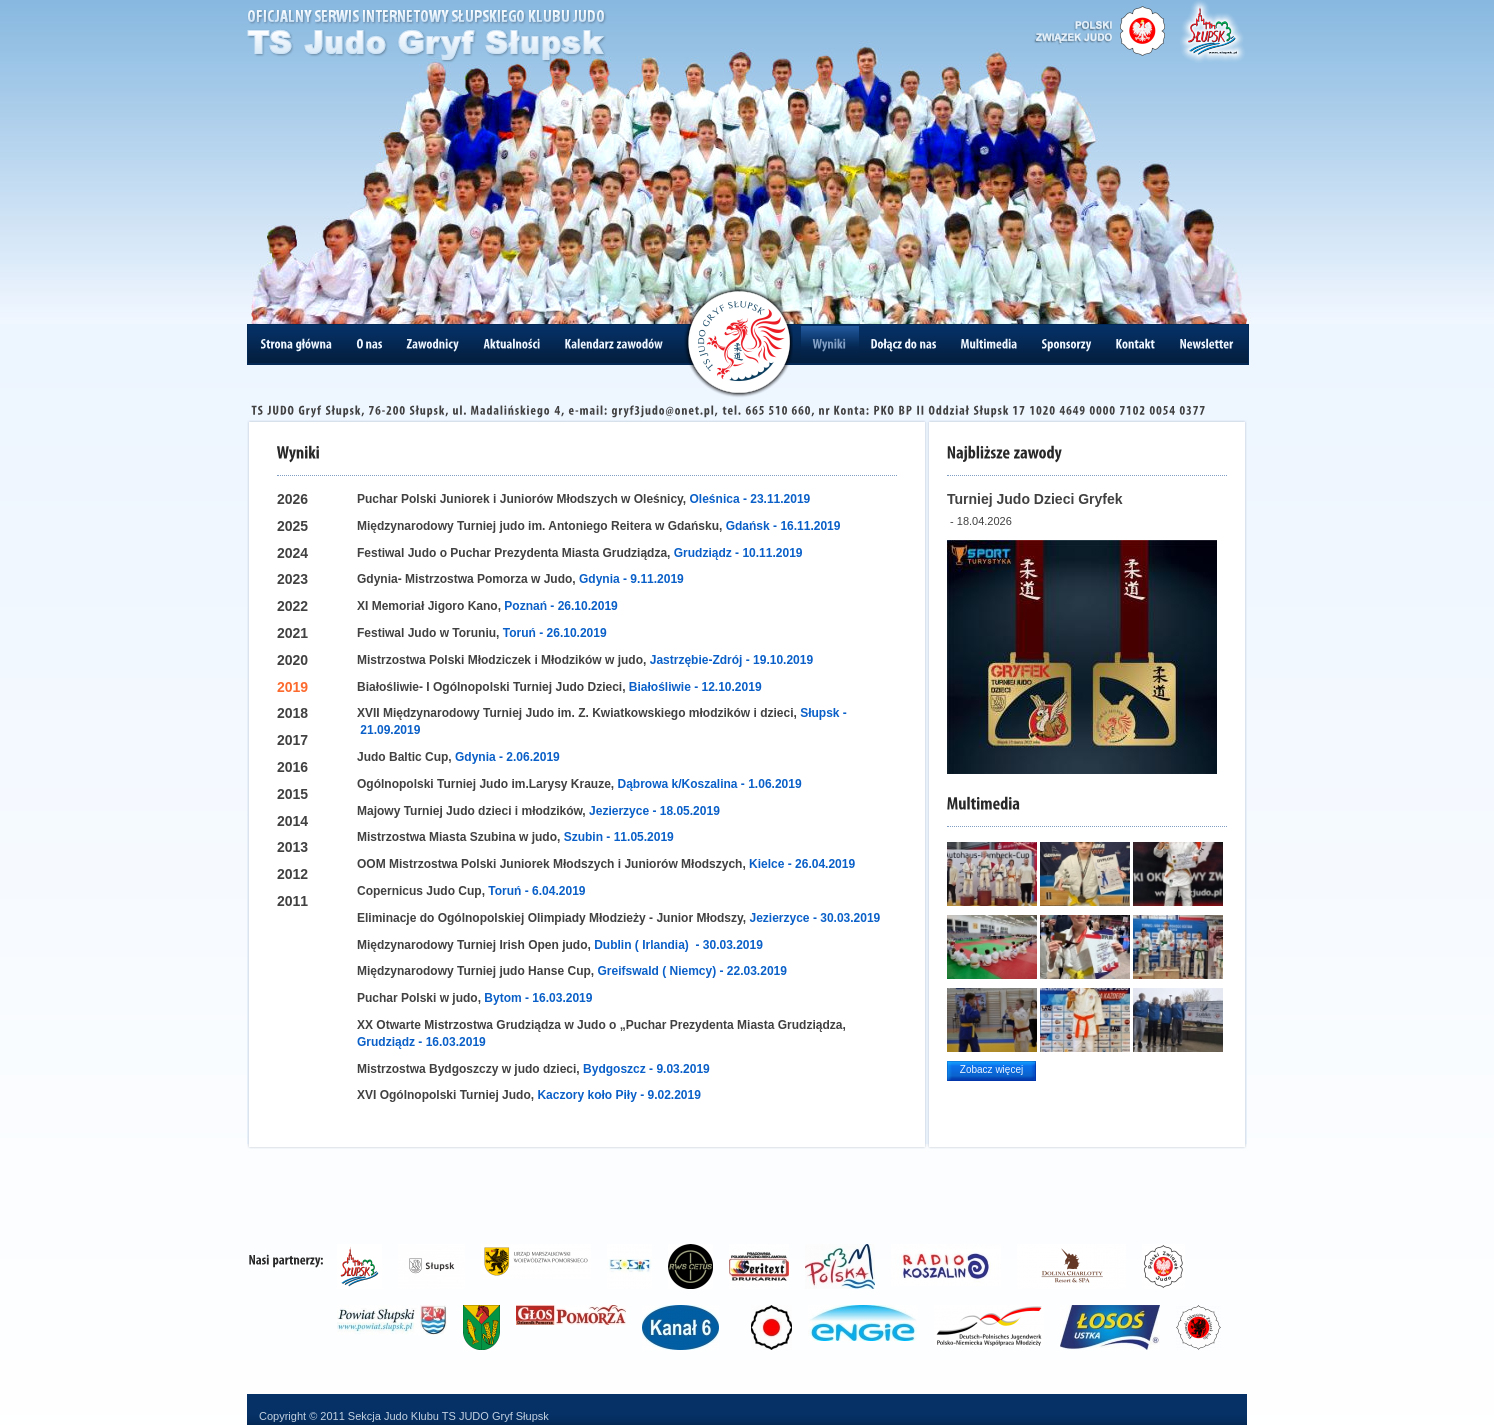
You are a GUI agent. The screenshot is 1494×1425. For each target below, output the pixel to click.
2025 (292, 526)
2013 (292, 847)
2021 (292, 633)
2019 (292, 687)
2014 (292, 821)
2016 (292, 767)
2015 (292, 794)
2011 (292, 901)
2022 (292, 606)
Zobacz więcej (991, 1069)
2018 (292, 713)
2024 (292, 553)
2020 (292, 660)
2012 (292, 874)
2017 (292, 740)
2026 (292, 499)
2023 (292, 579)
